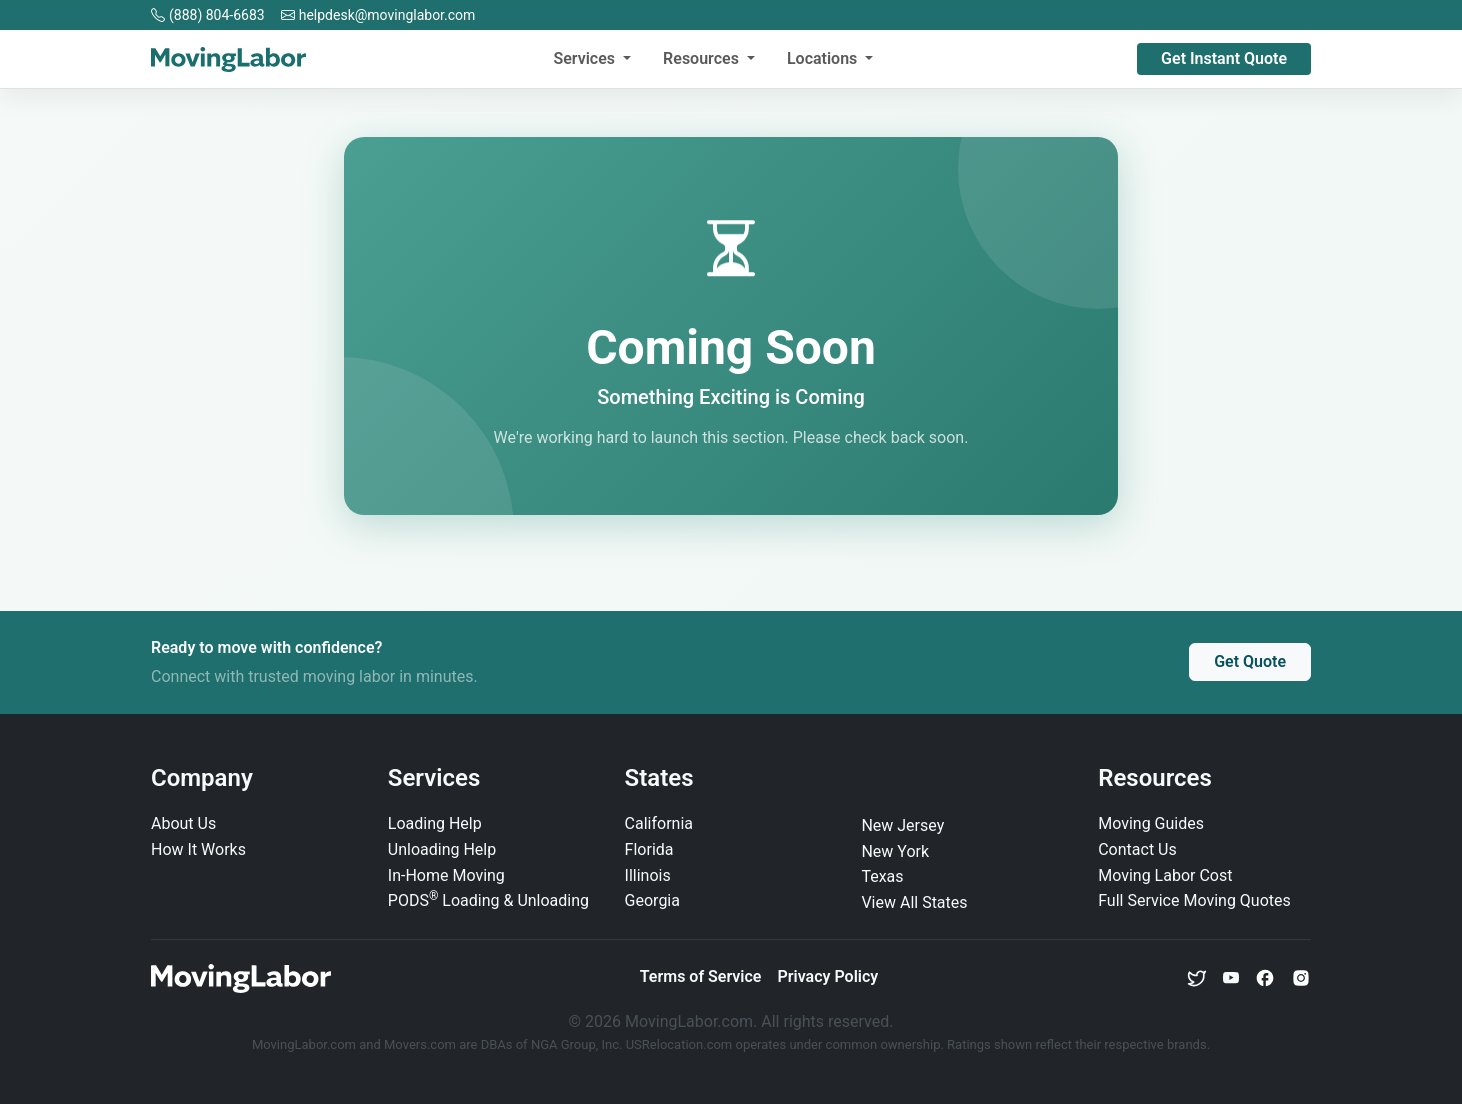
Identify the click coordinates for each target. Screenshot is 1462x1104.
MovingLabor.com (305, 1044)
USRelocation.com (681, 1044)
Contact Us (1137, 849)
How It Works (198, 849)
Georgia (652, 900)
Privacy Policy (827, 976)
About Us (183, 823)
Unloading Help (442, 849)
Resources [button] (703, 58)
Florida (649, 849)
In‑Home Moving (446, 875)
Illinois (648, 875)
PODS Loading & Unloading (488, 900)
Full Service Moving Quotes (1194, 900)
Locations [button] (824, 58)
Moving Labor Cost (1165, 875)
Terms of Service (701, 976)
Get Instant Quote (1224, 58)
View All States (914, 902)
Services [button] (586, 58)
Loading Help (435, 823)
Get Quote (1250, 661)
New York (895, 851)
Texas (882, 876)
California (659, 823)
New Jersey (902, 825)
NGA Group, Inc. (577, 1044)
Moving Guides (1151, 823)
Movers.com (420, 1044)
